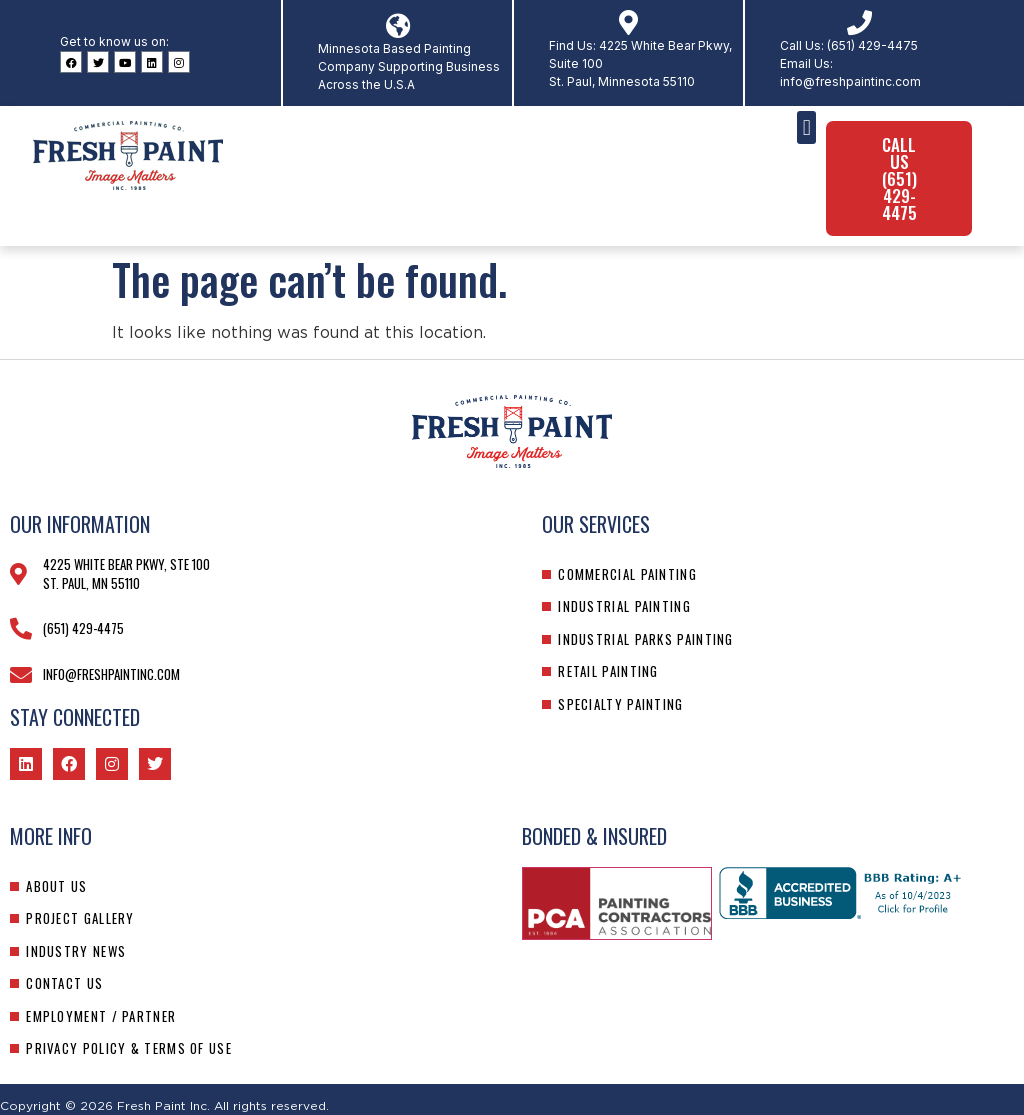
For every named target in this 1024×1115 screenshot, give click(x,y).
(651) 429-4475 (872, 45)
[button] (806, 127)
